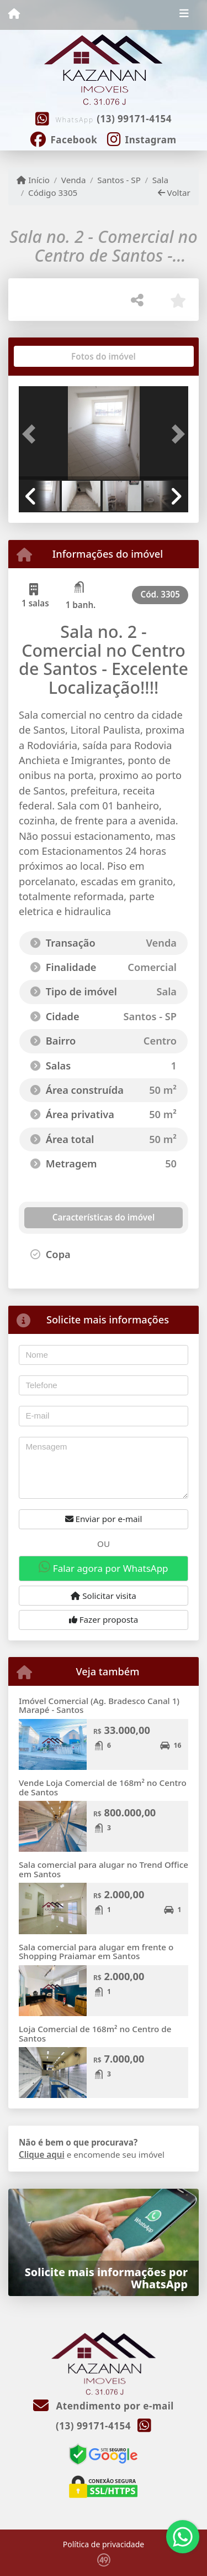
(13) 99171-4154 (134, 118)
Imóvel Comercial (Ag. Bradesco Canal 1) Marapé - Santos (99, 1705)
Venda (73, 179)
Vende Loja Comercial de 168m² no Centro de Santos (103, 1787)
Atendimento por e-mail (103, 2406)
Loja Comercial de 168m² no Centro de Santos (95, 2033)
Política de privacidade (103, 2544)
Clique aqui (42, 2154)
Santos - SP (119, 179)
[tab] (54, 356)
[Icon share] (64, 138)
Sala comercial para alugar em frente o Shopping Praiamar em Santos (96, 1951)
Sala (160, 179)
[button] (31, 434)
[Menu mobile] (14, 14)
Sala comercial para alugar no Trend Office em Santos (103, 1869)
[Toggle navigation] (184, 14)
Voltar (174, 192)
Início (33, 179)
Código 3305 (52, 192)
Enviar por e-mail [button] (103, 1518)
